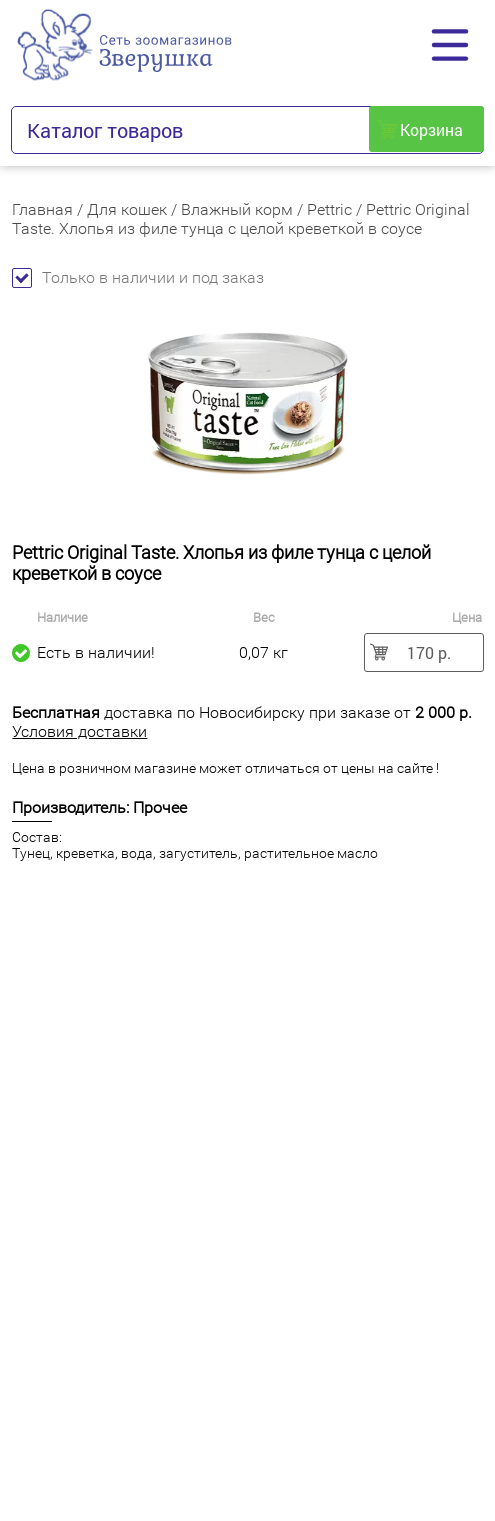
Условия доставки (79, 731)
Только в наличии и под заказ (138, 277)
